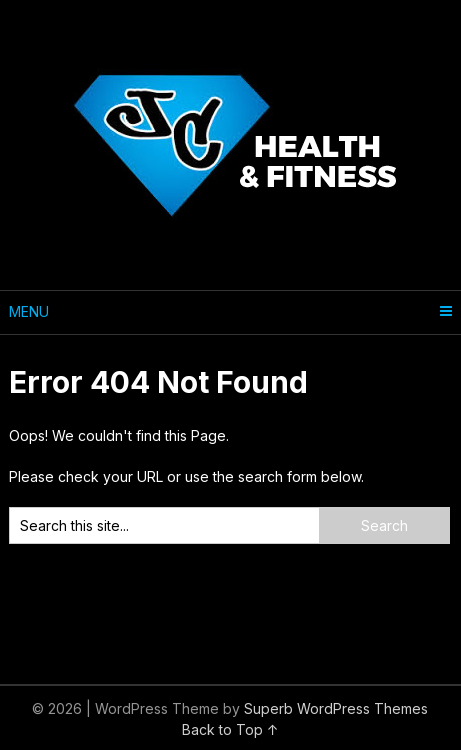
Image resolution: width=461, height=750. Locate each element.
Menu (29, 311)
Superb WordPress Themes (336, 708)
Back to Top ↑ (230, 729)
